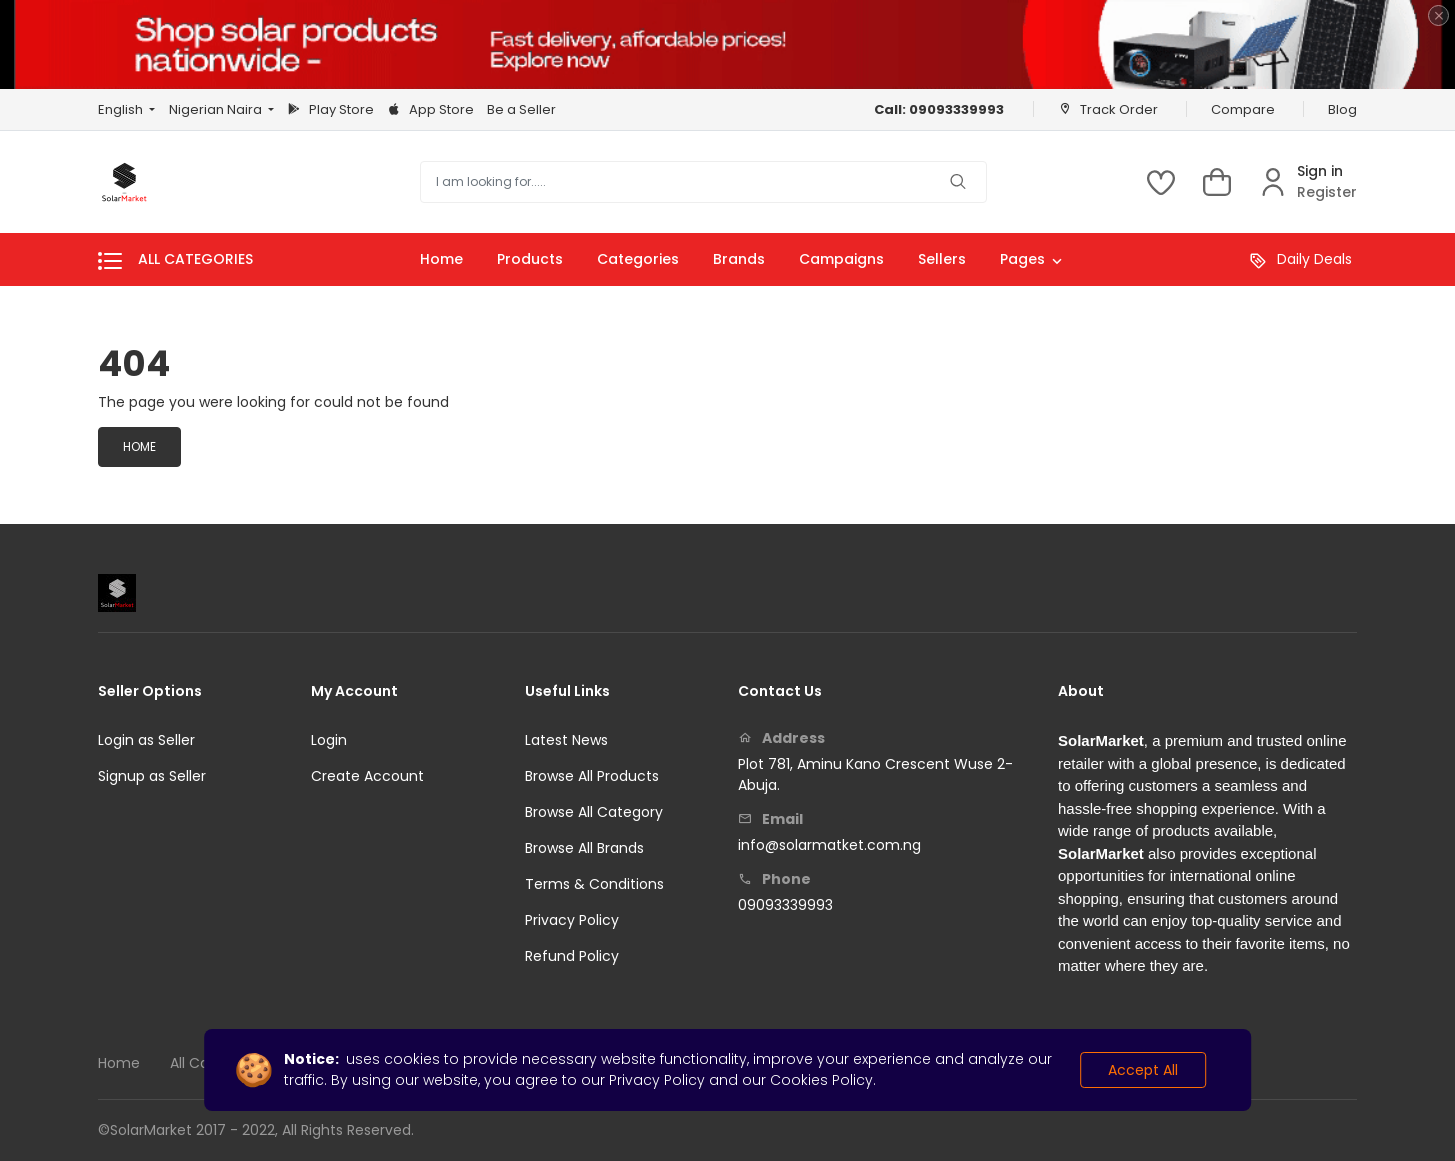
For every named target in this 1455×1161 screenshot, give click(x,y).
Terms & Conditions (594, 884)
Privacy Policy (572, 920)
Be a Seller (521, 109)
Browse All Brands (584, 848)
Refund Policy (572, 956)
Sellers (942, 259)
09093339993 (785, 905)
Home (441, 259)
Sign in (1320, 171)
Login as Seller (146, 740)
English (122, 109)
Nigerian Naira (217, 109)
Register (1327, 192)
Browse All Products (592, 776)
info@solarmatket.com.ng (829, 845)
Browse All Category (594, 812)
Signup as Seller (152, 776)
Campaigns (841, 259)
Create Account (367, 776)
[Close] (1438, 15)
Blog (1342, 109)
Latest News (566, 740)
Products (530, 259)
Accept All (1143, 1070)
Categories (638, 259)
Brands (739, 259)
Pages (1031, 261)
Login (329, 740)
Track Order (1108, 109)
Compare (1243, 109)
